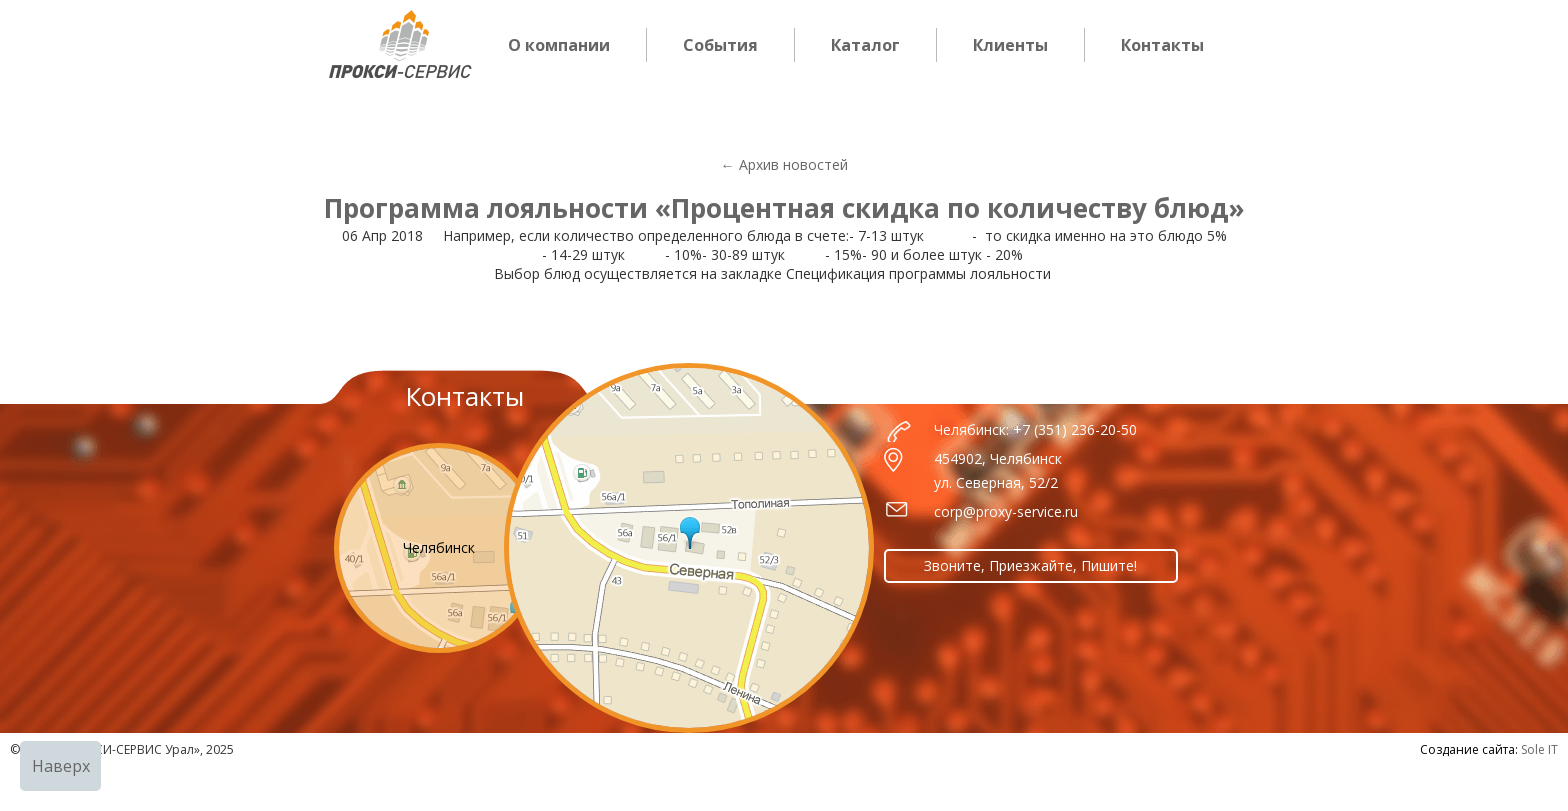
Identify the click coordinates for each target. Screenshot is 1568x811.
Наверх (61, 766)
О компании (559, 45)
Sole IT (1539, 749)
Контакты (1162, 45)
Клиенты (1010, 45)
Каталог (865, 45)
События (720, 45)
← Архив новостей (784, 164)
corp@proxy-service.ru (1006, 511)
